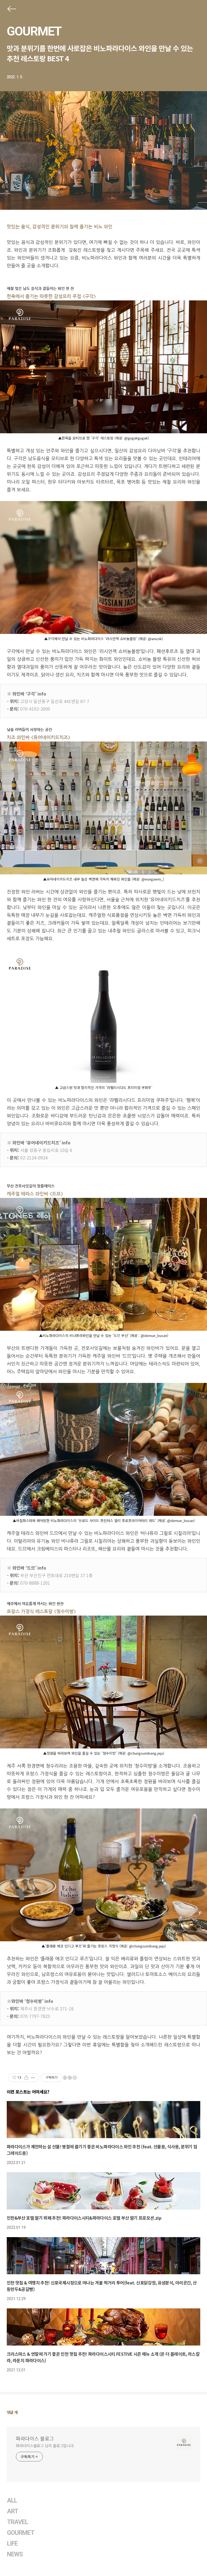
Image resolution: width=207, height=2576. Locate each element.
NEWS (15, 2554)
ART (12, 2511)
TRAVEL (17, 2522)
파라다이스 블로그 (35, 2438)
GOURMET (34, 31)
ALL (12, 2500)
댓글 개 (12, 2412)
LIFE (12, 2543)
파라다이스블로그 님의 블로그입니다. (45, 2445)
